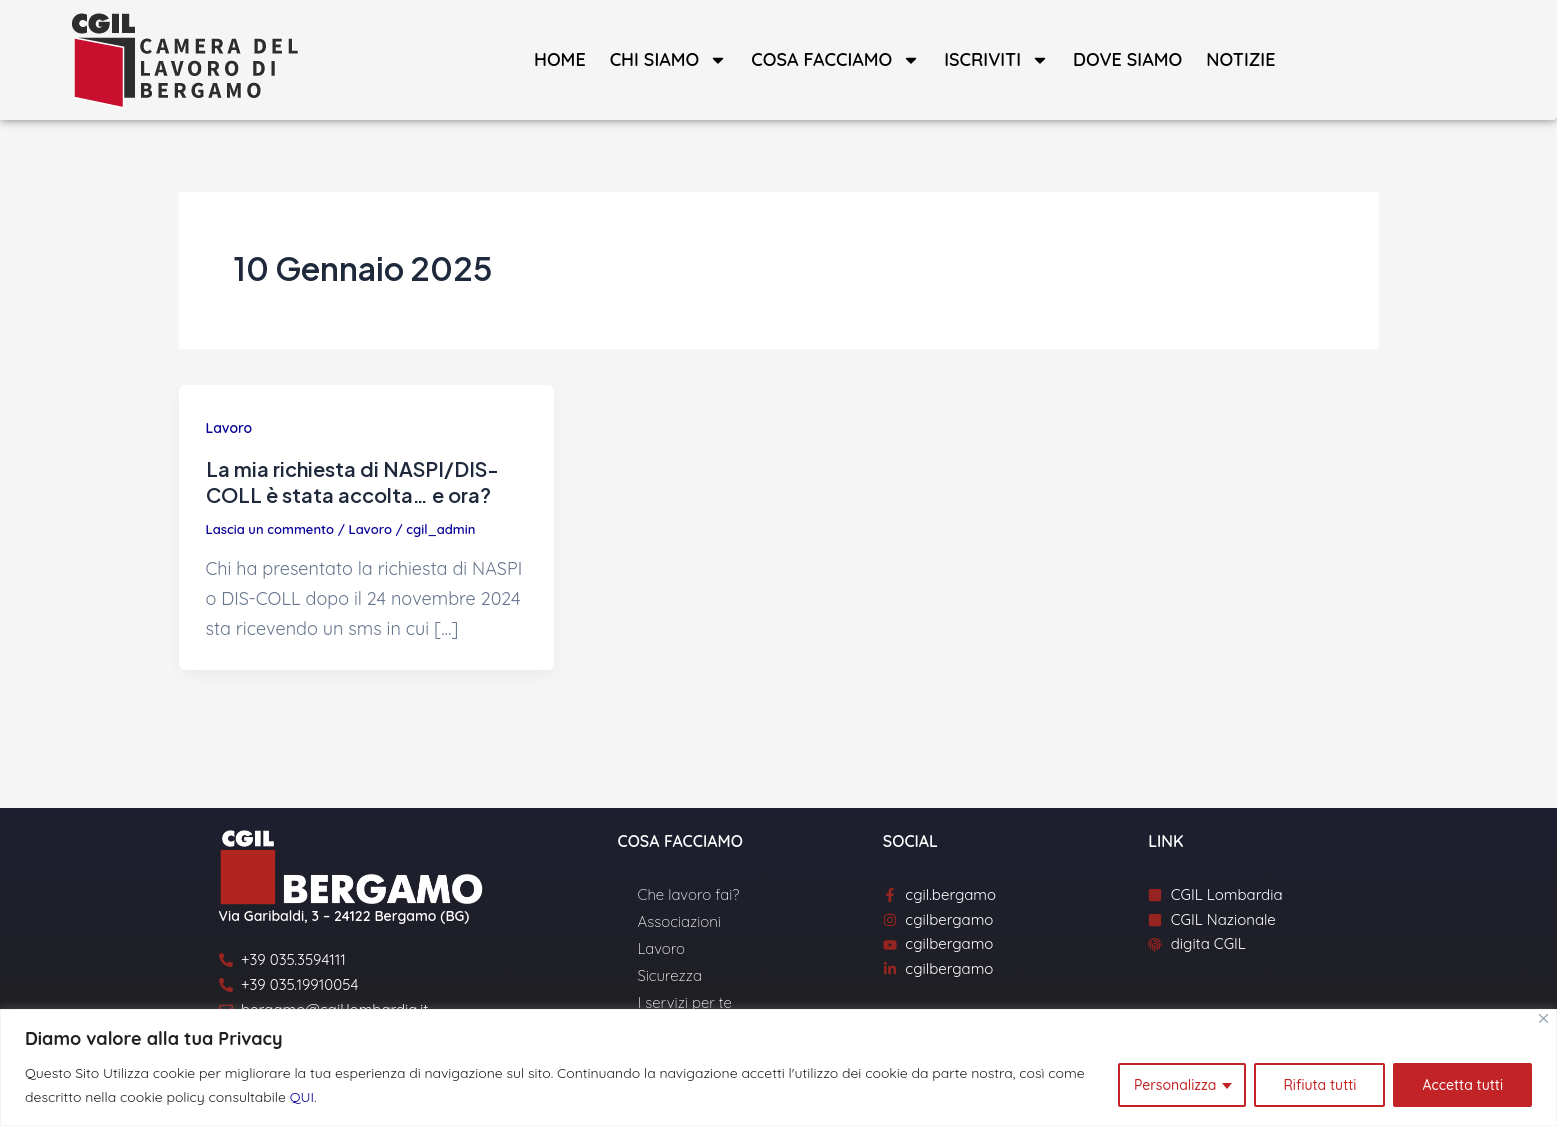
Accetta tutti (1462, 1085)
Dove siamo (1127, 59)
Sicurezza (670, 975)
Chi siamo (669, 60)
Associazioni (679, 921)
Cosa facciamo (835, 60)
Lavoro (229, 428)
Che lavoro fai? (689, 894)
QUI (302, 1097)
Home (560, 59)
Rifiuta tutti (1319, 1085)
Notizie (1240, 59)
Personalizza (1175, 1085)
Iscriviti (996, 60)
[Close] (1543, 1018)
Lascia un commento (270, 529)
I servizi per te (685, 1002)
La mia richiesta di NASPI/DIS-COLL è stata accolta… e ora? (352, 481)
